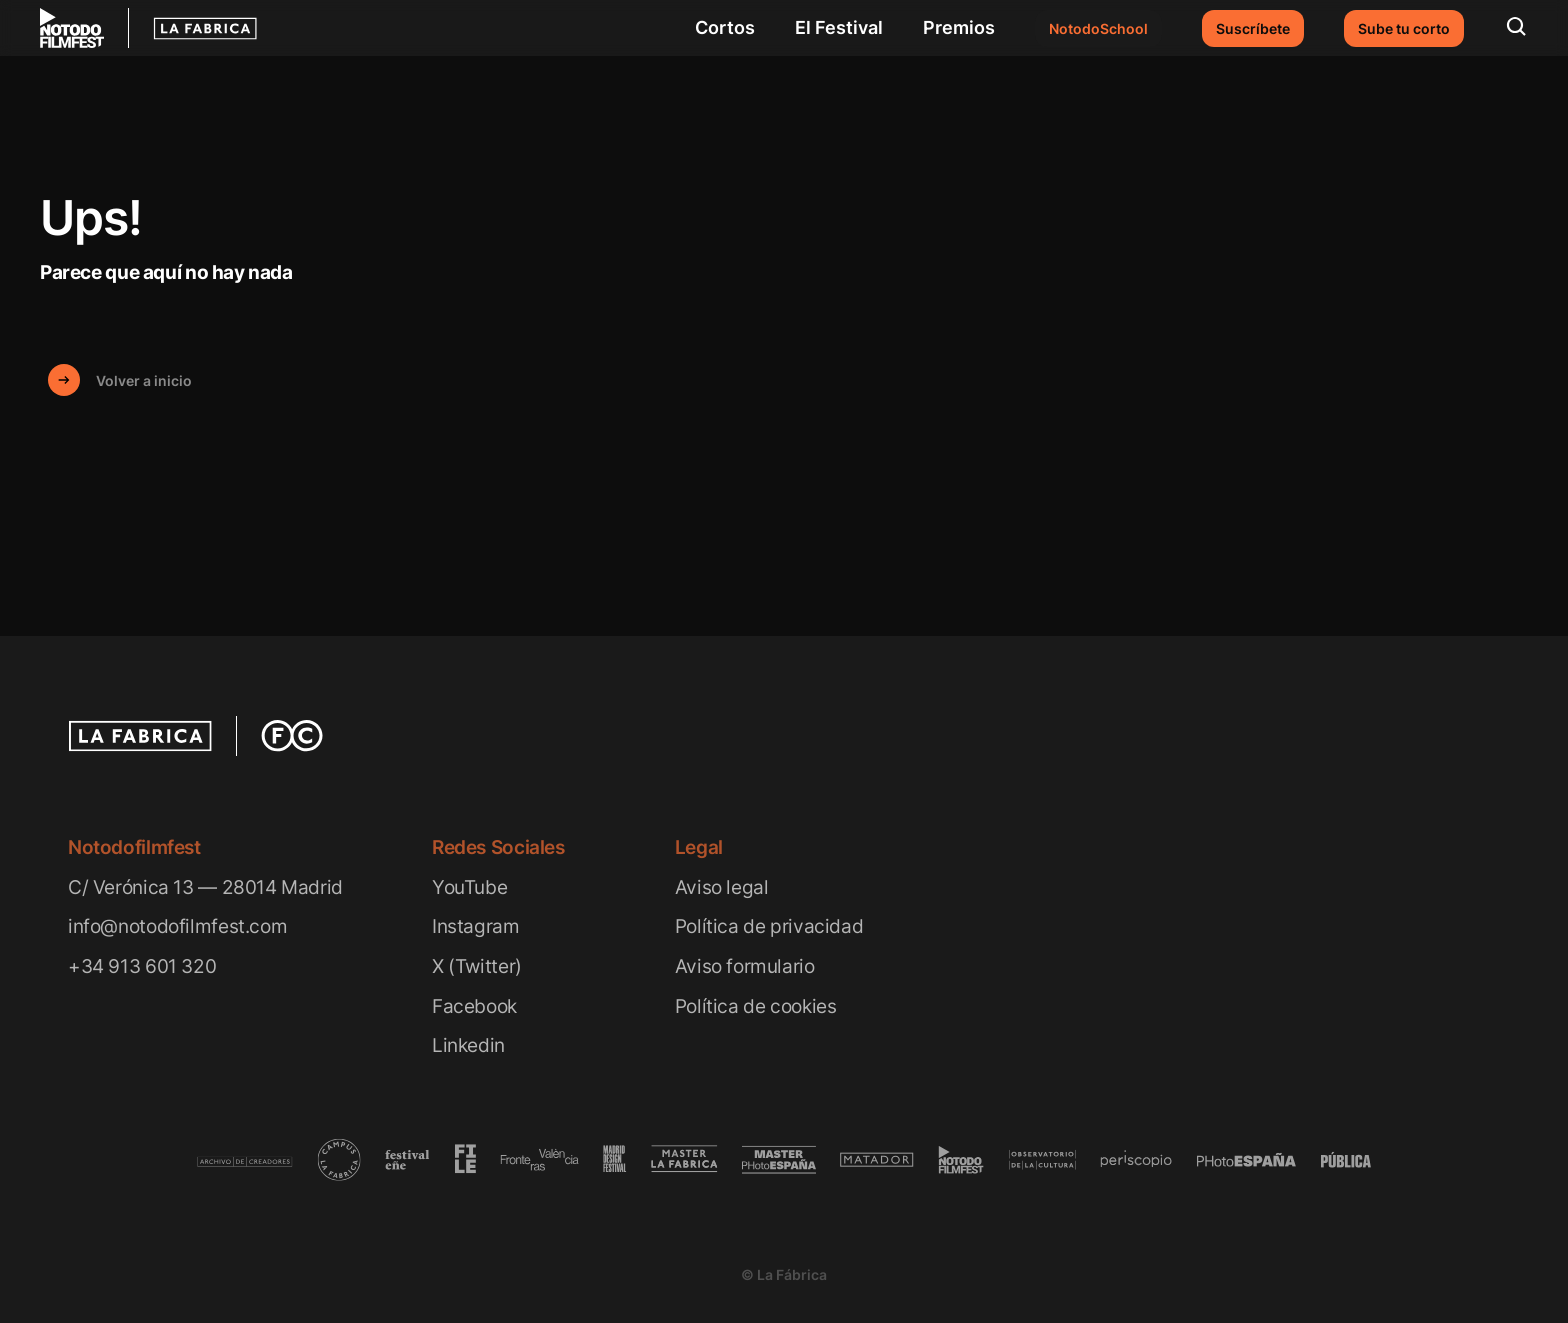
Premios (959, 27)
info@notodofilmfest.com (177, 926)
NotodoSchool (1098, 28)
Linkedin (468, 1045)
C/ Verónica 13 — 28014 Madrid (205, 887)
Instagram (476, 926)
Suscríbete (1253, 28)
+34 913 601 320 (142, 966)
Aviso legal (722, 887)
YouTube (469, 887)
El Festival (839, 27)
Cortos (725, 27)
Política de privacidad (769, 926)
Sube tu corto (1404, 28)
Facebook (474, 1006)
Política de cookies (756, 1006)
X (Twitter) (477, 966)
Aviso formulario (745, 966)
